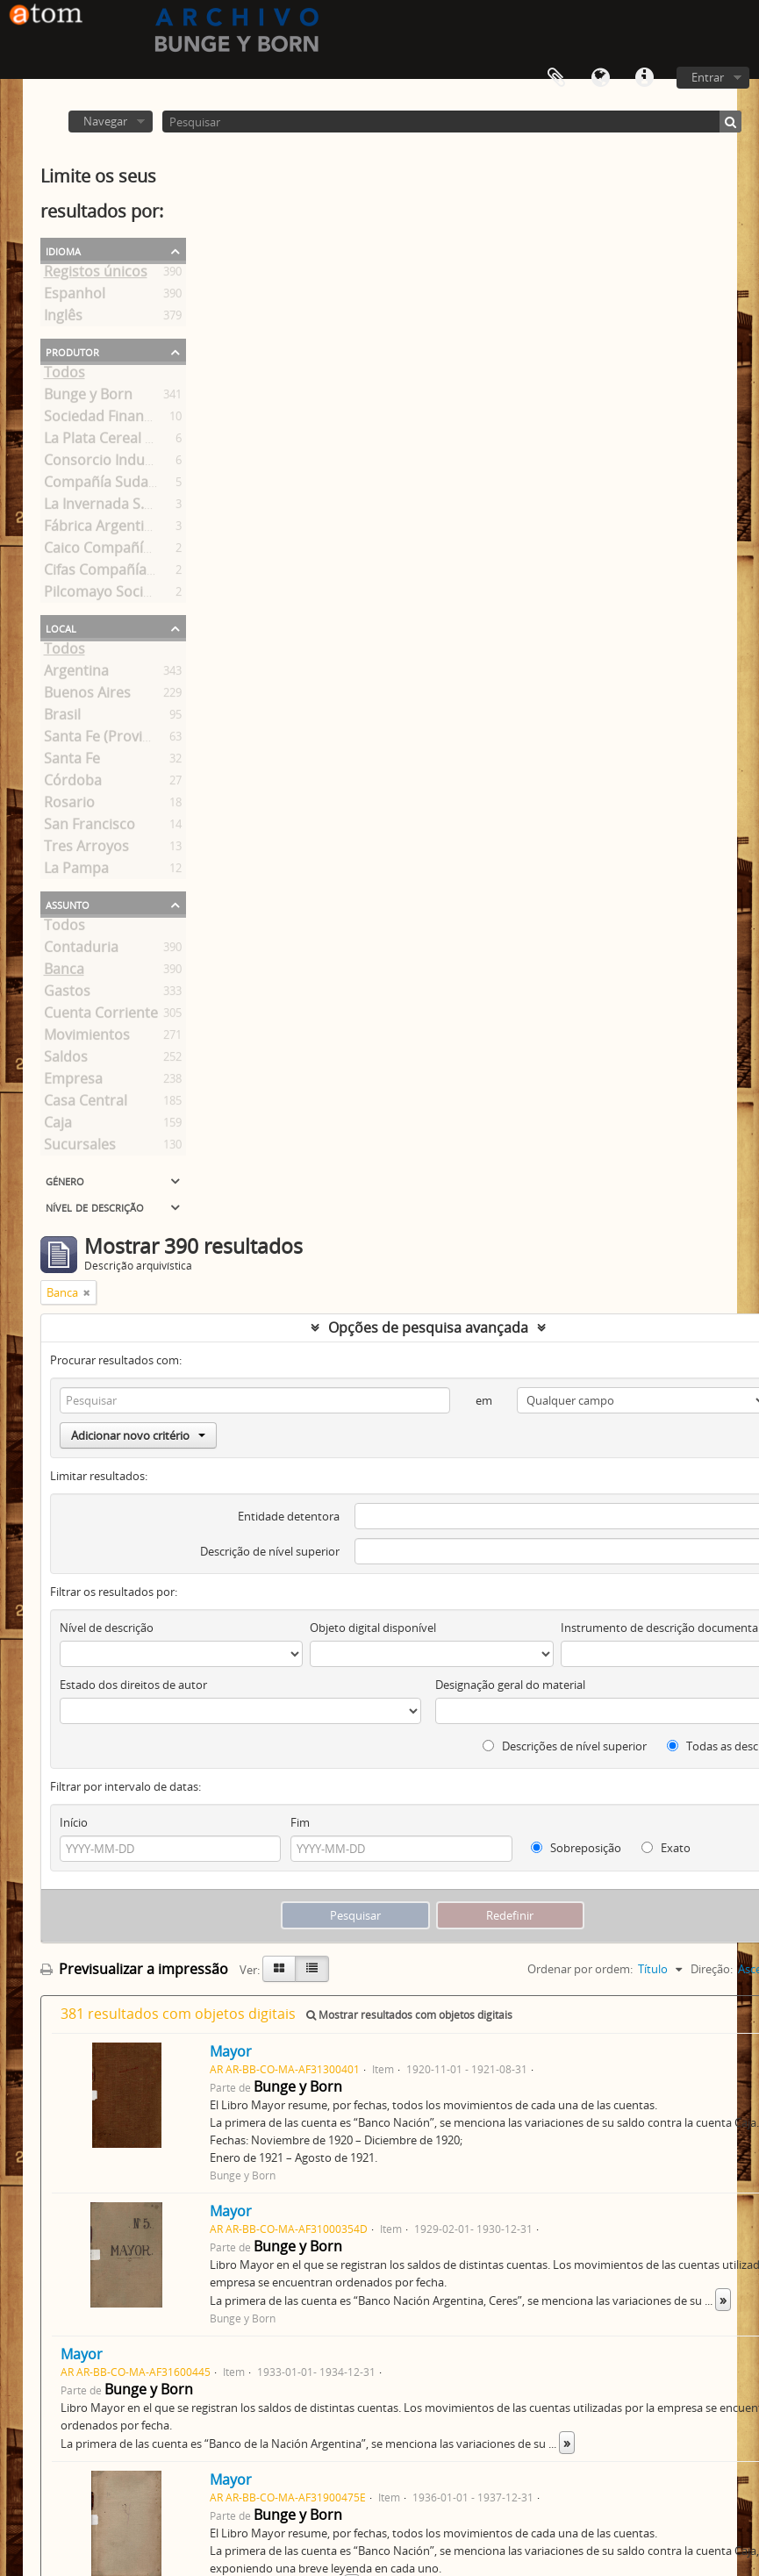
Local (61, 627)
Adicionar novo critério (138, 1435)
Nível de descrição (95, 1206)
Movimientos (87, 1038)
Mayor (231, 2051)
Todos (64, 375)
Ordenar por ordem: (580, 1969)
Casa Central (85, 1103)
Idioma (600, 78)
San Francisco (89, 827)
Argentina (76, 673)
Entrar (707, 77)
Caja (58, 1125)
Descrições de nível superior (565, 1746)
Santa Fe (72, 761)
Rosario (69, 805)
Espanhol (74, 296)
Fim (300, 1822)
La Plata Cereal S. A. (108, 441)
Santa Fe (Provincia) (109, 739)
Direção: (712, 1969)
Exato (666, 1848)
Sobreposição (576, 1848)
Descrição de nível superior (270, 1551)
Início (74, 1822)
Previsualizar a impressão (134, 1969)
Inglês (63, 318)
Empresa (73, 1081)
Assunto (68, 903)
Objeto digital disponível (373, 1627)
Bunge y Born (88, 397)
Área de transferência (556, 78)
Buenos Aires (87, 695)
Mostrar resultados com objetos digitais (409, 2014)
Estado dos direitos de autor (133, 1684)
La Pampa (76, 871)
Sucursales (80, 1147)
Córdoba (73, 783)
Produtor (72, 351)
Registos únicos (95, 274)
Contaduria (81, 950)
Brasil (62, 717)
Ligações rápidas (644, 78)
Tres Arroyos (86, 849)
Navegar (105, 121)
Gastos (67, 994)
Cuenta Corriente (101, 1016)
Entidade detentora (289, 1516)
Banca (64, 972)
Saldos (66, 1060)
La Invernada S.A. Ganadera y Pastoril (167, 507)
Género (65, 1180)
